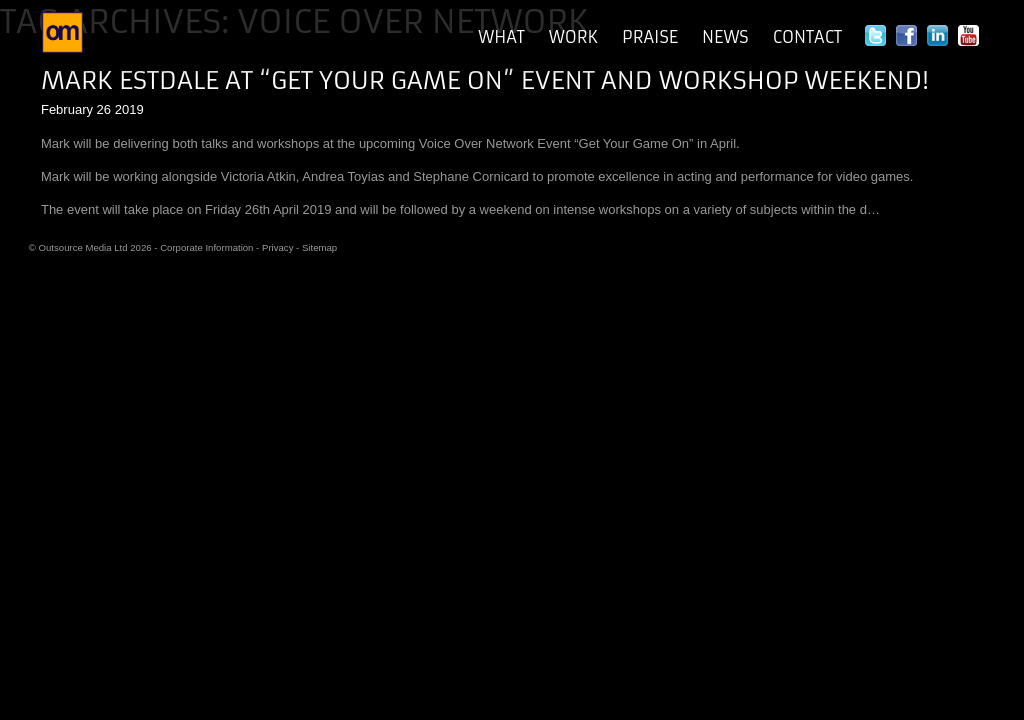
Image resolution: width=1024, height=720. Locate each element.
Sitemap (319, 247)
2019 (129, 109)
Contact (807, 37)
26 (104, 109)
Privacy (277, 247)
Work (573, 37)
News (725, 37)
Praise (650, 37)
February (67, 109)
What (501, 37)
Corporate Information (206, 247)
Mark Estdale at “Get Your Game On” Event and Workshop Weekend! (485, 81)
